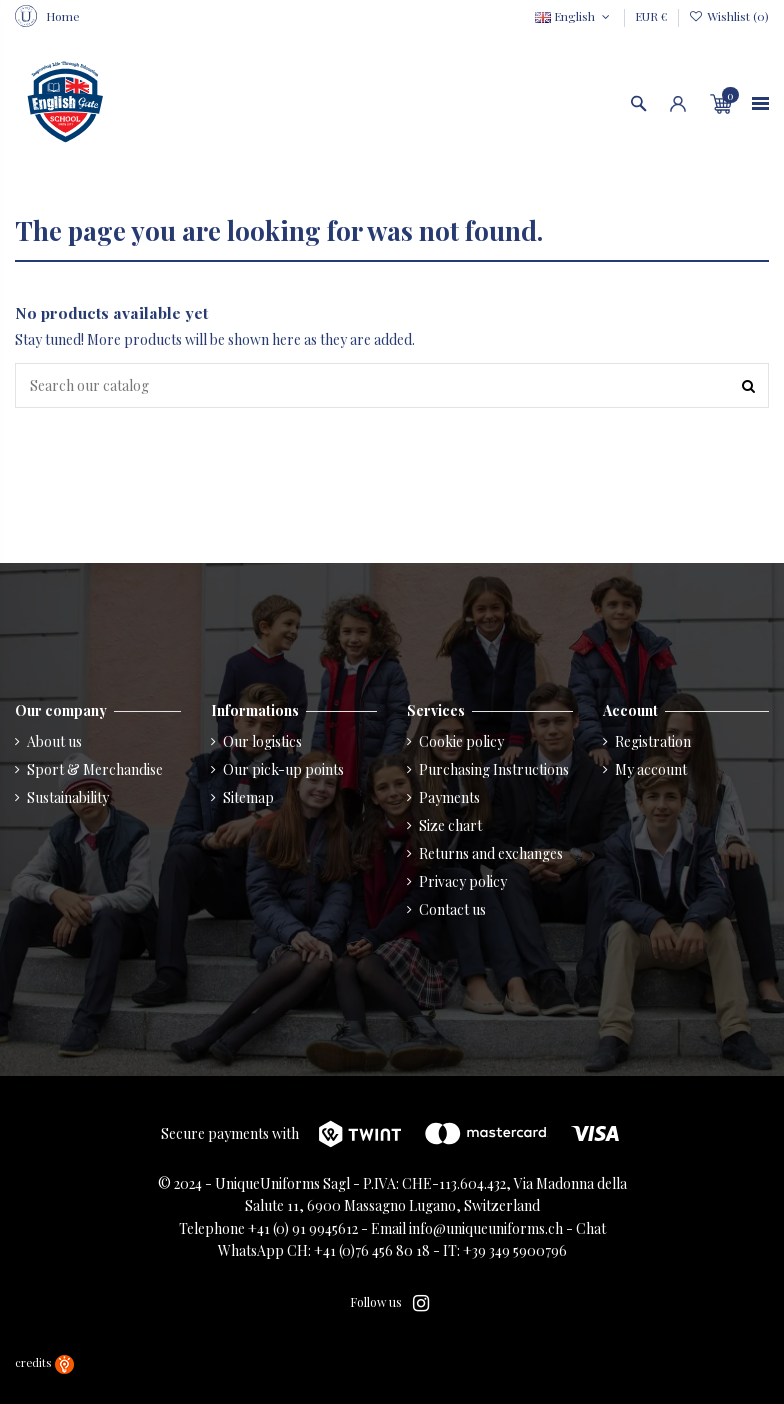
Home (63, 16)
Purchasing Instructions (494, 769)
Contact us (452, 909)
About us (54, 741)
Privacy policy (463, 881)
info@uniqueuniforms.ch (486, 1228)
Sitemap (248, 797)
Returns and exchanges (491, 853)
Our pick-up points (283, 769)
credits (44, 1362)
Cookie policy (461, 741)
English (574, 16)
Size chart (450, 825)
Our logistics (262, 741)
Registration (653, 741)
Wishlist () (729, 16)
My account (651, 769)
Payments (449, 797)
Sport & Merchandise (95, 769)
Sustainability (68, 797)
